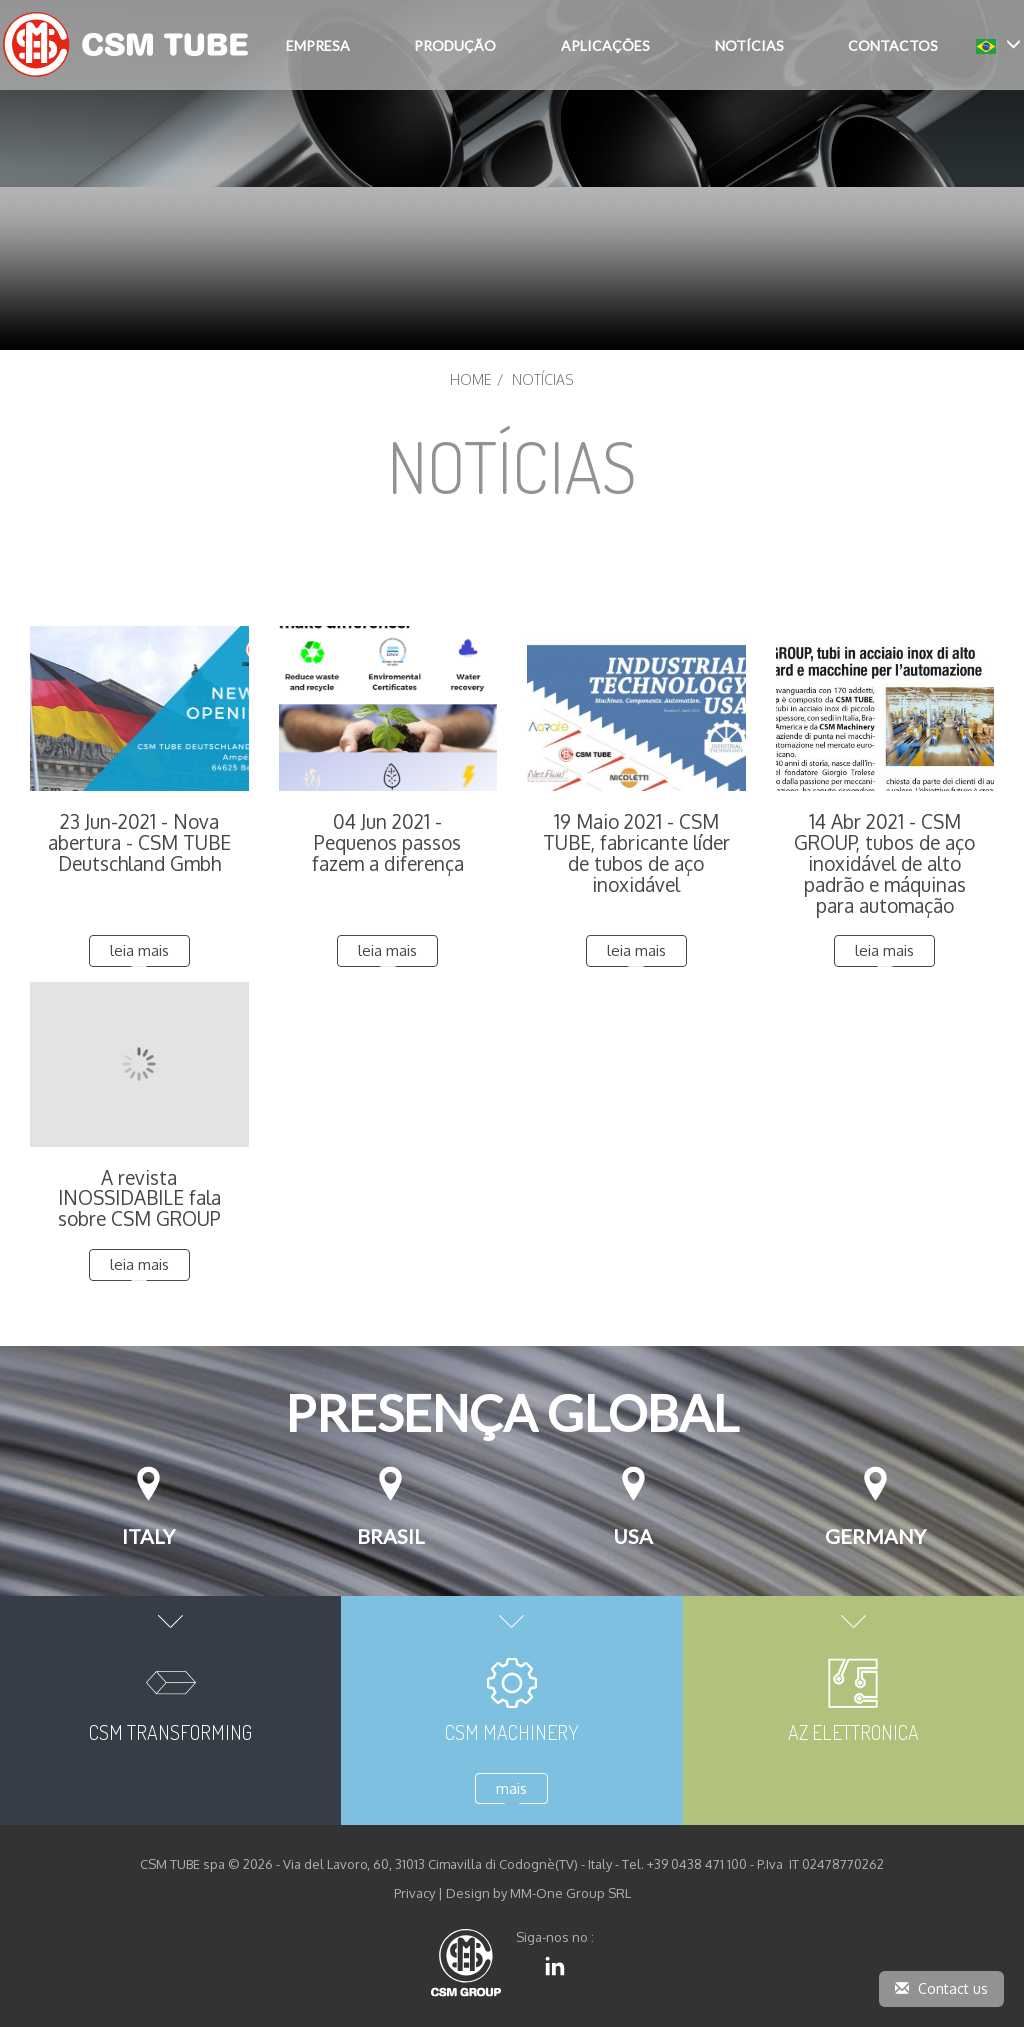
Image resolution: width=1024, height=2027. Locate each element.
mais (511, 1788)
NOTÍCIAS (749, 45)
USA (633, 1536)
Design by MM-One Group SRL (538, 1893)
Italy (148, 1536)
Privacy (414, 1893)
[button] (998, 44)
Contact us (941, 1988)
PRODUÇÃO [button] (455, 45)
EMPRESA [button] (318, 45)
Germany (875, 1536)
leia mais (139, 950)
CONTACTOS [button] (893, 45)
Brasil (391, 1536)
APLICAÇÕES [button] (605, 45)
